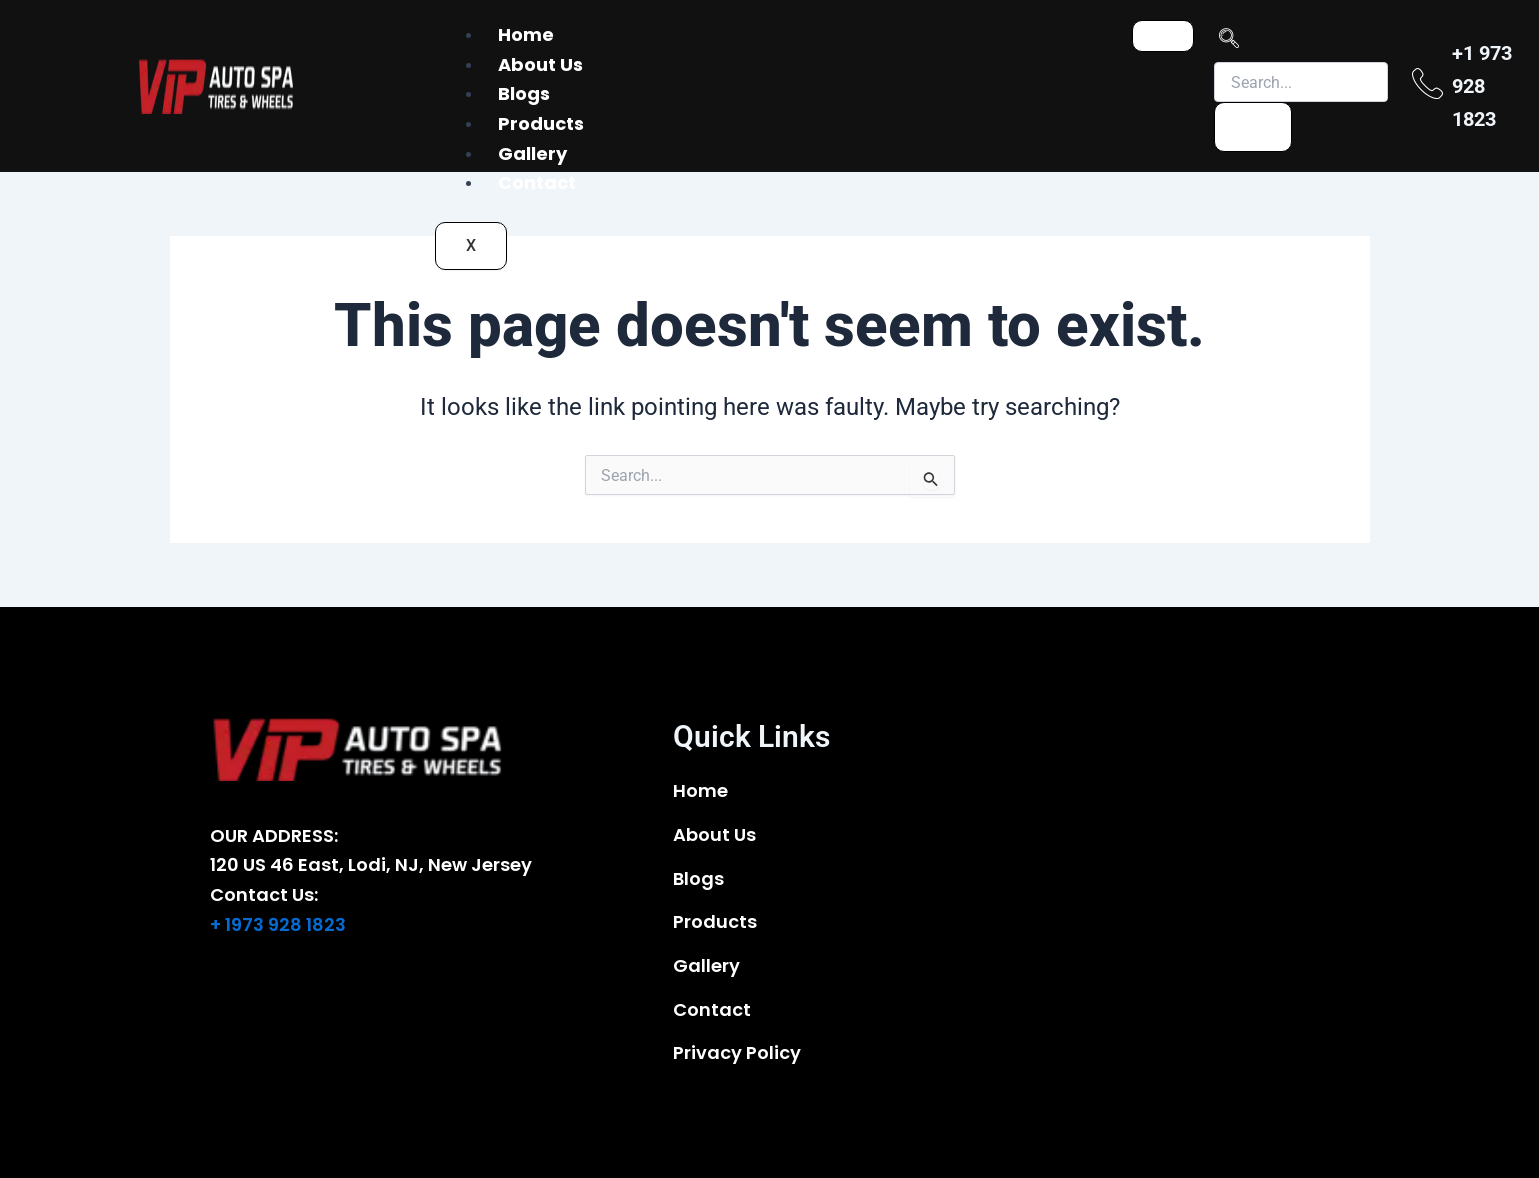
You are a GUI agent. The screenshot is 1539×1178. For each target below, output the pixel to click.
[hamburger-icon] (1163, 36)
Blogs (524, 93)
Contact (537, 182)
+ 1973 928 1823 (278, 924)
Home (526, 34)
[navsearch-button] (1229, 41)
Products (541, 123)
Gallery (532, 153)
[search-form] (1301, 82)
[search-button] (1253, 127)
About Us (540, 64)
